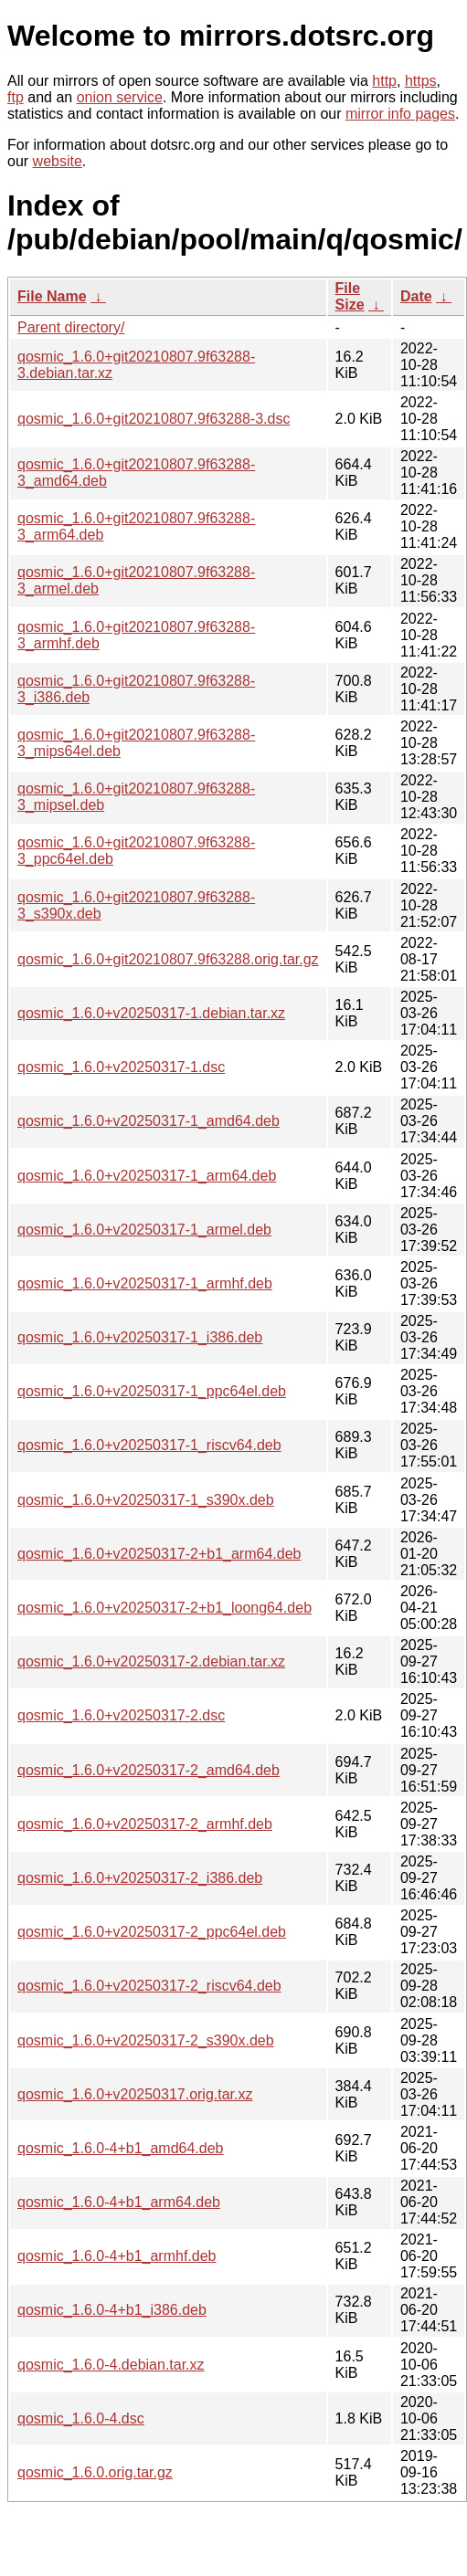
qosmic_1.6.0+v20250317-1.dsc (121, 1067)
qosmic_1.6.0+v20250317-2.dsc (121, 1715)
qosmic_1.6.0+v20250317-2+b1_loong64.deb (164, 1607)
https (421, 81)
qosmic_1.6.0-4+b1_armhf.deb (116, 2256)
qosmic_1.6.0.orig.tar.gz (95, 2472)
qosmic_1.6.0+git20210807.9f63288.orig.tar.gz (168, 959)
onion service (120, 97)
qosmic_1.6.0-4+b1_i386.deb (112, 2310)
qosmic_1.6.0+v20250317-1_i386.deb (139, 1337)
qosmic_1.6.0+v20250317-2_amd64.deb (148, 1770)
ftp (15, 97)
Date (416, 296)
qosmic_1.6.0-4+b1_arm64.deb (118, 2202)
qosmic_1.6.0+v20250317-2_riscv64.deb (149, 1985)
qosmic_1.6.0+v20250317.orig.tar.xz (135, 2094)
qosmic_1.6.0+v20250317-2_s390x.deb (145, 2040)
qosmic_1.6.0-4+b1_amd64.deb (120, 2148)
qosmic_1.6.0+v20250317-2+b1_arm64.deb (159, 1553)
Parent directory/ (70, 327)
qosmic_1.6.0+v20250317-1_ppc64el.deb (151, 1391)
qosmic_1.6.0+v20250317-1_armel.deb (144, 1229)
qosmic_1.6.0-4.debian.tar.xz (111, 2364)
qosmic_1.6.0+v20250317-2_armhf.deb (144, 1824)
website (57, 161)
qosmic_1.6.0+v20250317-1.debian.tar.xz (151, 1013)
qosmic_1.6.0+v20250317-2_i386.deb (139, 1878)
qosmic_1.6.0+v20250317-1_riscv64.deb (149, 1445)
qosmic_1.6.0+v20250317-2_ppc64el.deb (151, 1932)
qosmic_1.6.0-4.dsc (80, 2418)
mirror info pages (400, 113)
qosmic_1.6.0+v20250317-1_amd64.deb (148, 1121)
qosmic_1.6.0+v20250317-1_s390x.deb (145, 1500)
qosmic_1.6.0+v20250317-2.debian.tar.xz (151, 1661)
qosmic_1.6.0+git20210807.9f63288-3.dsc (153, 418)
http (384, 81)
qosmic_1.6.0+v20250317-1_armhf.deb (144, 1283)
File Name (52, 296)
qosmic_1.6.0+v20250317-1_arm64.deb (146, 1175)
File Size (350, 296)
